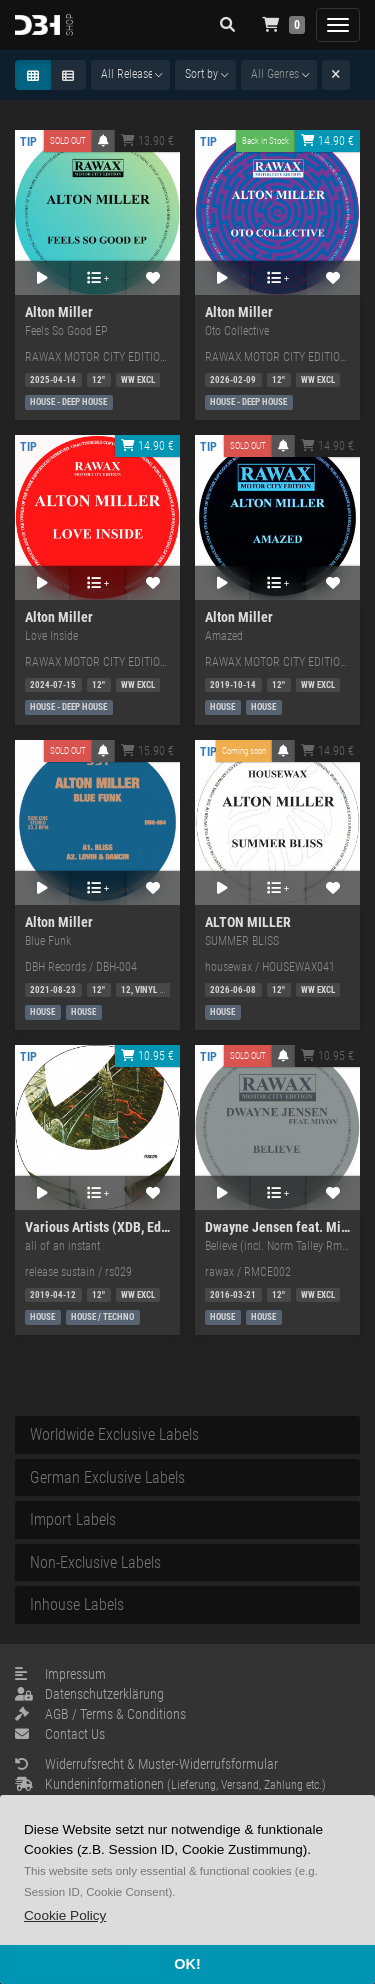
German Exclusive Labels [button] (107, 1477)
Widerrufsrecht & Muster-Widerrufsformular (146, 1764)
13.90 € (147, 141)
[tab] (187, 1435)
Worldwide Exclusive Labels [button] (114, 1434)
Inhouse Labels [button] (77, 1604)
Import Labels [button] (73, 1519)
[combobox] (130, 75)
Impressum (60, 1674)
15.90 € (147, 751)
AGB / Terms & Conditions (100, 1714)
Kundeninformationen (170, 1784)
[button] (65, 1915)
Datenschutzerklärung (89, 1694)
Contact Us (60, 1734)
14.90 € (327, 141)
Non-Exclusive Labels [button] (95, 1562)
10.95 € (147, 1056)
